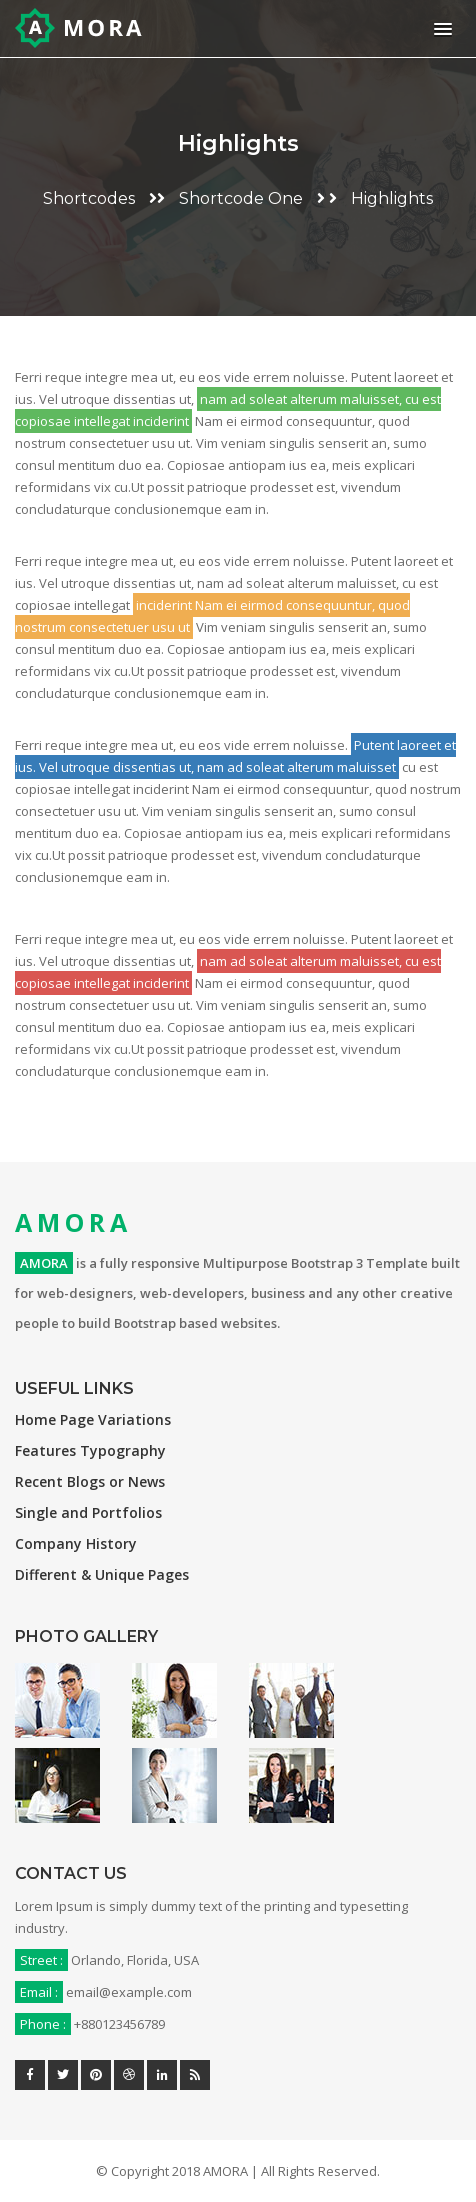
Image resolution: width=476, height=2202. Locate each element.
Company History (76, 1543)
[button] (439, 28)
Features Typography (90, 1450)
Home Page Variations (93, 1419)
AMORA (73, 1222)
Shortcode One (241, 198)
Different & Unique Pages (102, 1574)
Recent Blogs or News (90, 1481)
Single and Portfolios (88, 1512)
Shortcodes (89, 198)
